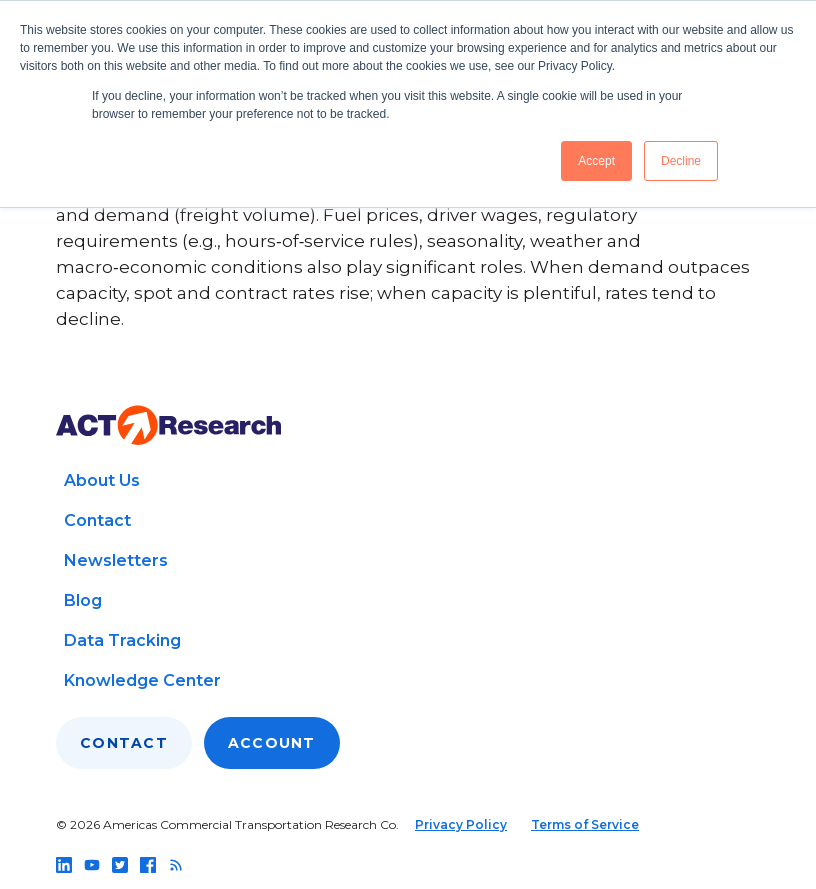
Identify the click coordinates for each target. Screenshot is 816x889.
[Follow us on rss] (176, 865)
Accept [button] (596, 161)
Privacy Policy (461, 824)
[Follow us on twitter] (120, 865)
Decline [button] (681, 161)
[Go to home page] (168, 425)
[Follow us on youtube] (92, 865)
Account (272, 743)
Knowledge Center (142, 680)
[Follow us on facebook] (148, 865)
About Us (102, 480)
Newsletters (116, 560)
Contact (97, 520)
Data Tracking (122, 640)
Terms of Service (585, 824)
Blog (83, 600)
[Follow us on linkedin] (64, 865)
